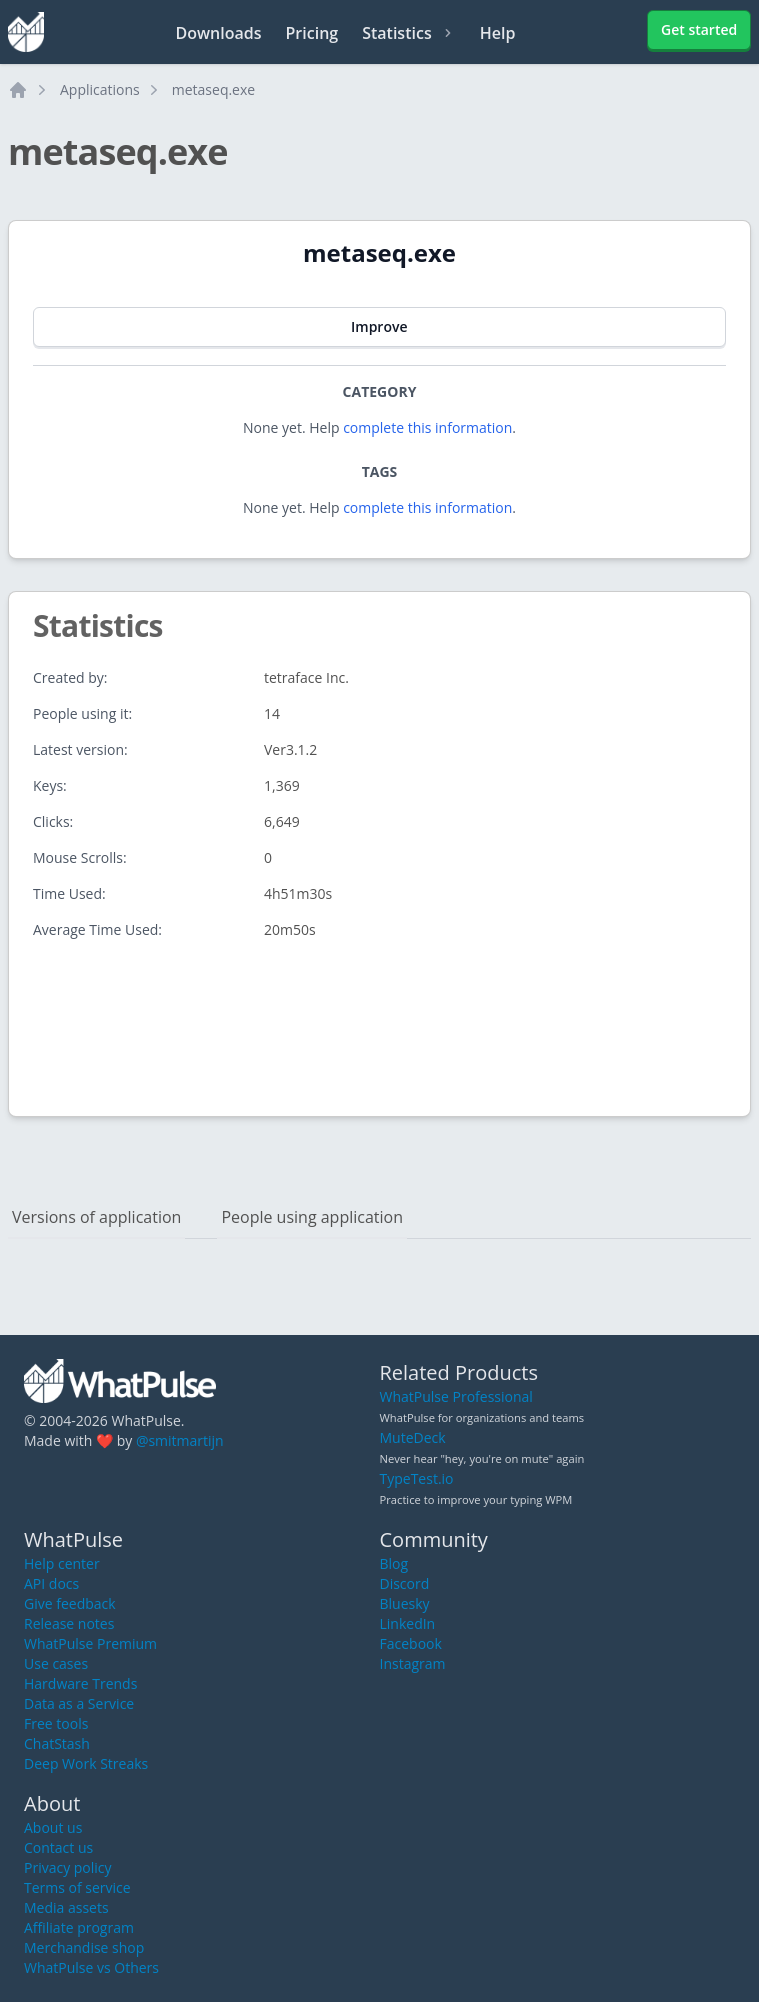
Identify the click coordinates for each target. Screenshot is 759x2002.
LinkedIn (408, 1623)
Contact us (58, 1847)
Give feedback (70, 1603)
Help (498, 33)
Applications (100, 89)
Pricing (312, 33)
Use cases (56, 1663)
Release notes (69, 1623)
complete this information (427, 427)
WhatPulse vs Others (91, 1967)
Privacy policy (68, 1867)
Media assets (66, 1907)
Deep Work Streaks (86, 1763)
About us (53, 1827)
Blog (394, 1563)
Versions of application (96, 1217)
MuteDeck (413, 1437)
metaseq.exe (213, 89)
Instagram (413, 1663)
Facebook (411, 1643)
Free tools (56, 1723)
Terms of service (77, 1887)
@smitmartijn (180, 1440)
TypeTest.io (417, 1478)
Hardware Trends (80, 1683)
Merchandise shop (84, 1947)
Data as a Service (79, 1703)
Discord (405, 1583)
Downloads (219, 33)
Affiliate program (79, 1927)
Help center (62, 1563)
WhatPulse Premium (90, 1643)
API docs (51, 1583)
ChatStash (57, 1743)
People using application (312, 1217)
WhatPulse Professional (456, 1396)
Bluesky (405, 1603)
